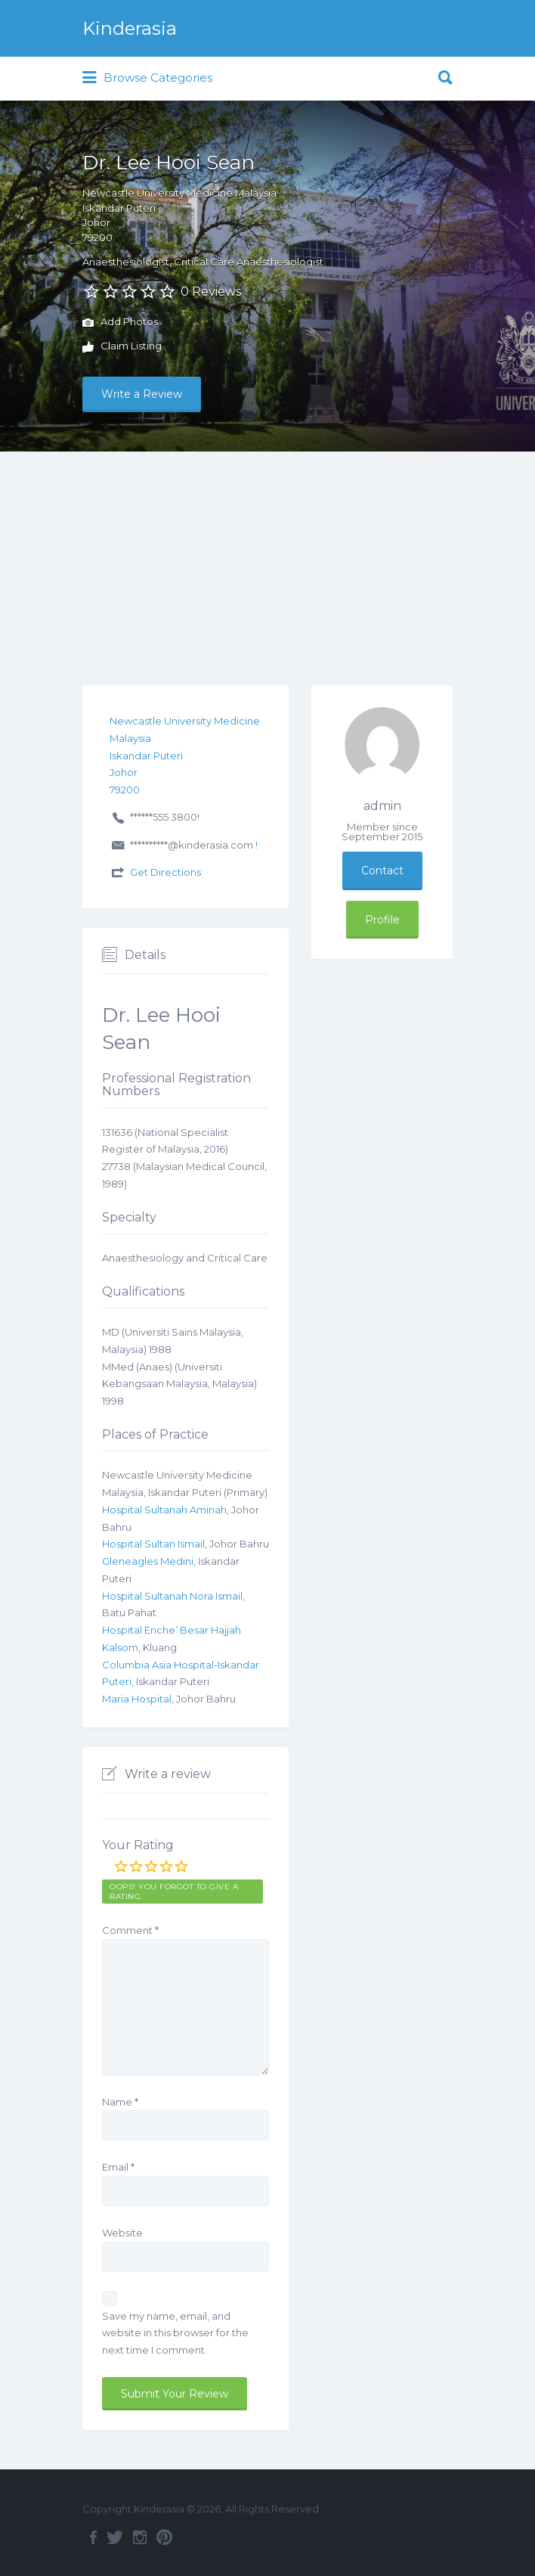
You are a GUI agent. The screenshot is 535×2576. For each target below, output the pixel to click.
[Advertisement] (267, 565)
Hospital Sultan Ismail (153, 1544)
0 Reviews (211, 291)
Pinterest (164, 2537)
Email (118, 2167)
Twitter (115, 2537)
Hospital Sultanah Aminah (164, 1510)
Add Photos (120, 323)
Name (120, 2102)
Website (122, 2233)
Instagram (140, 2537)
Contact (382, 870)
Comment (130, 1930)
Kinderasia (129, 28)
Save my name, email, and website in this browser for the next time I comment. (175, 2333)
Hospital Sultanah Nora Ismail (172, 1596)
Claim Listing (122, 347)
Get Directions (165, 872)
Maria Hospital (137, 1699)
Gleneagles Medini (147, 1561)
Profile (382, 919)
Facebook (93, 2537)
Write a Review (141, 394)
